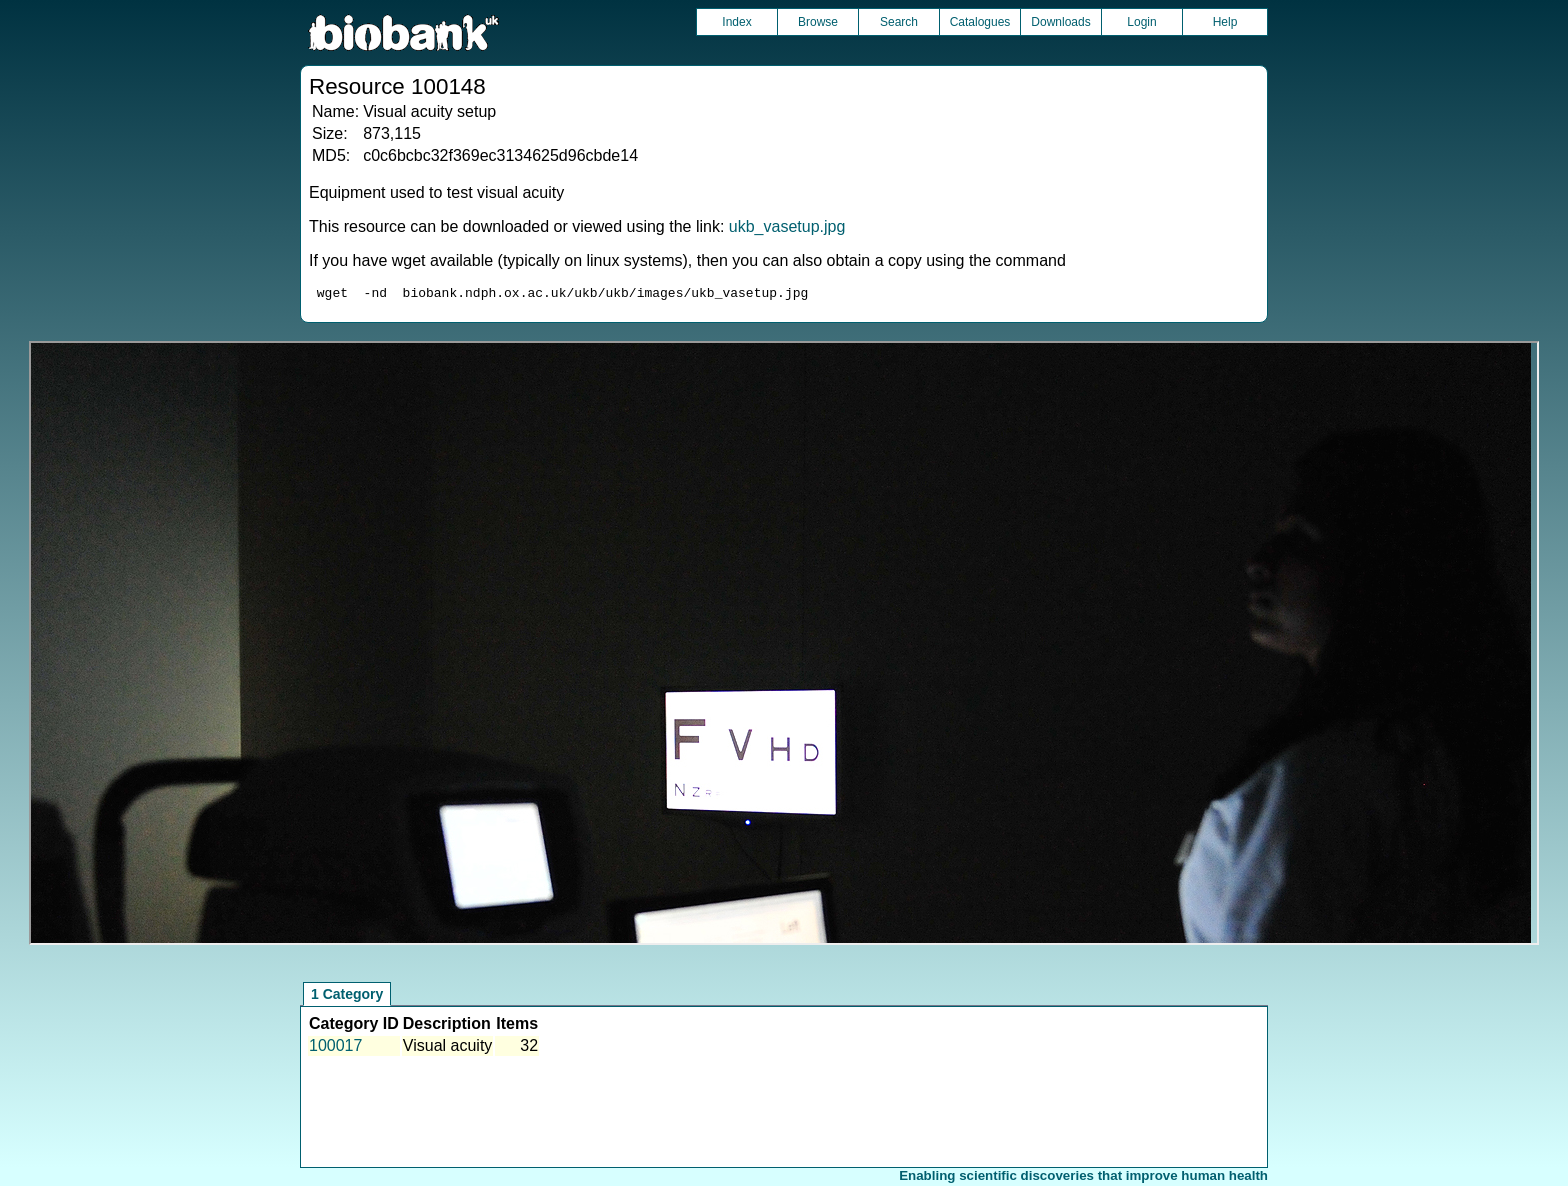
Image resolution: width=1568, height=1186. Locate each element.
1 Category (347, 997)
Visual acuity (448, 1048)
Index (736, 22)
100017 (335, 1048)
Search (899, 22)
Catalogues (980, 22)
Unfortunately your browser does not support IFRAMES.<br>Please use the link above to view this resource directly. (783, 646)
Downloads (1060, 22)
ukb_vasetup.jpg (787, 226)
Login (1141, 22)
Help (1225, 22)
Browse (818, 22)
